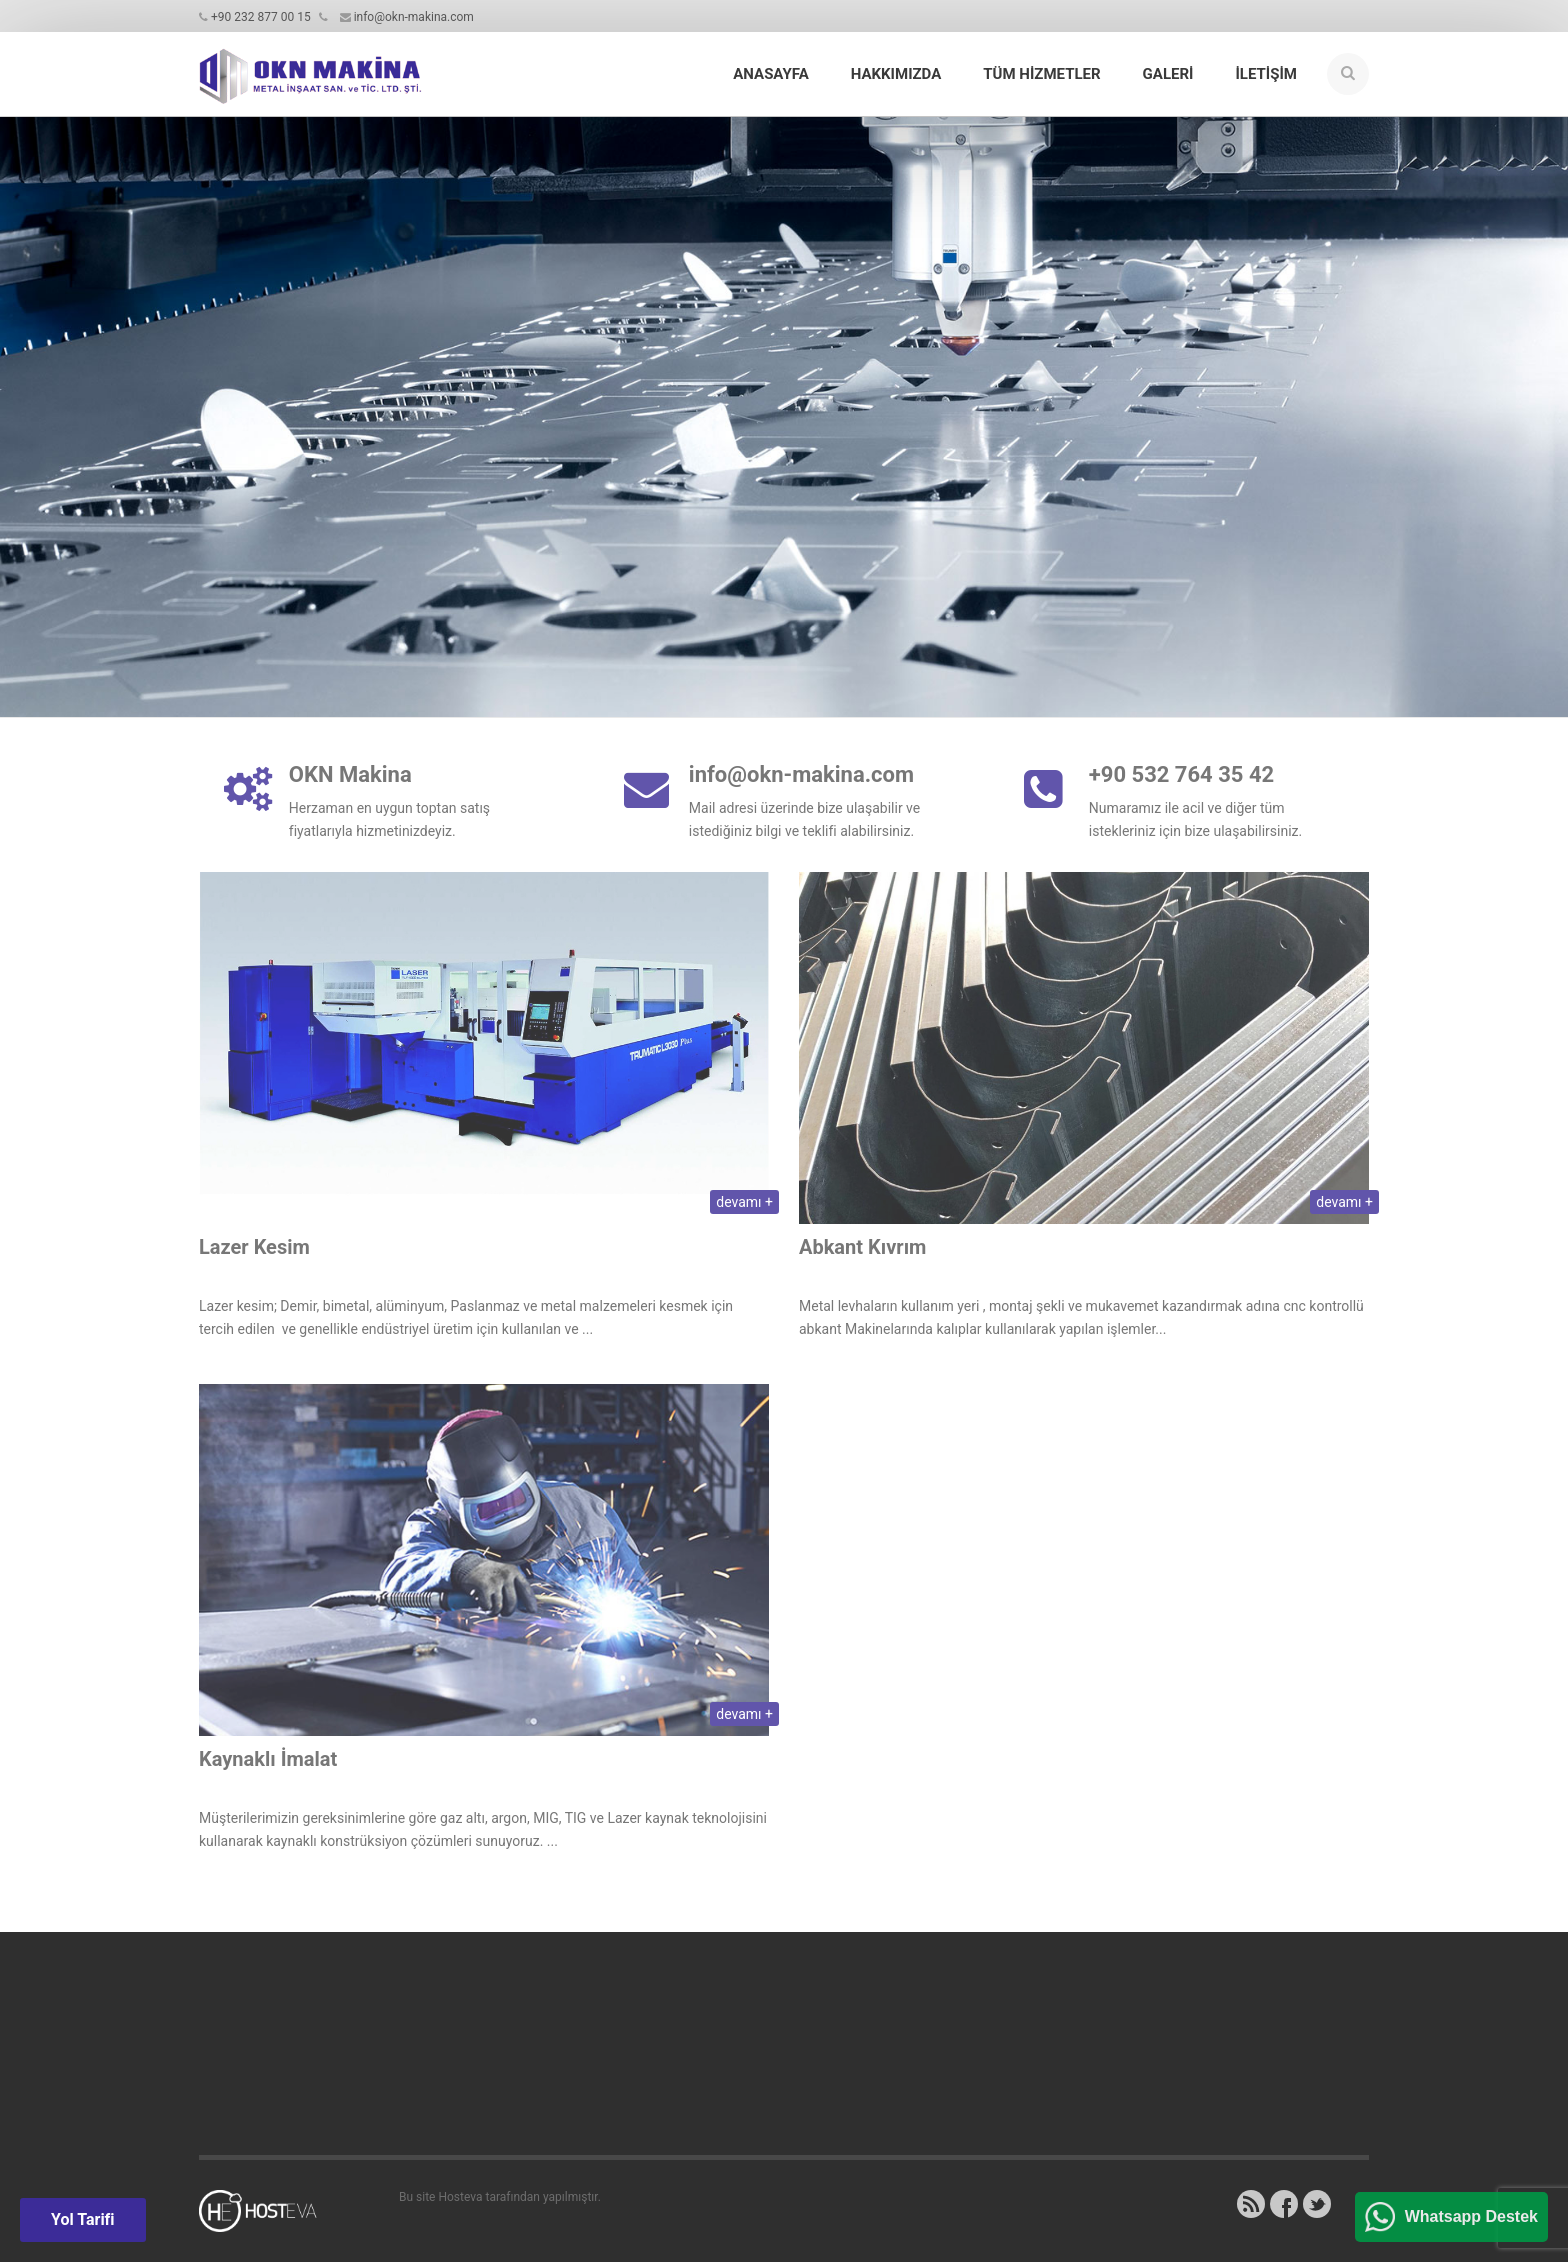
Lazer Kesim (254, 1253)
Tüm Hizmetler (1041, 74)
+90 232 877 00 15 (261, 17)
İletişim (1266, 74)
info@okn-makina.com (414, 17)
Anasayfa (770, 74)
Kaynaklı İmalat (268, 1765)
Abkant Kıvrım (862, 1253)
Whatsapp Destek (1471, 2216)
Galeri (1168, 74)
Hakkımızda (896, 74)
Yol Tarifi (83, 2219)
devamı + (744, 1208)
